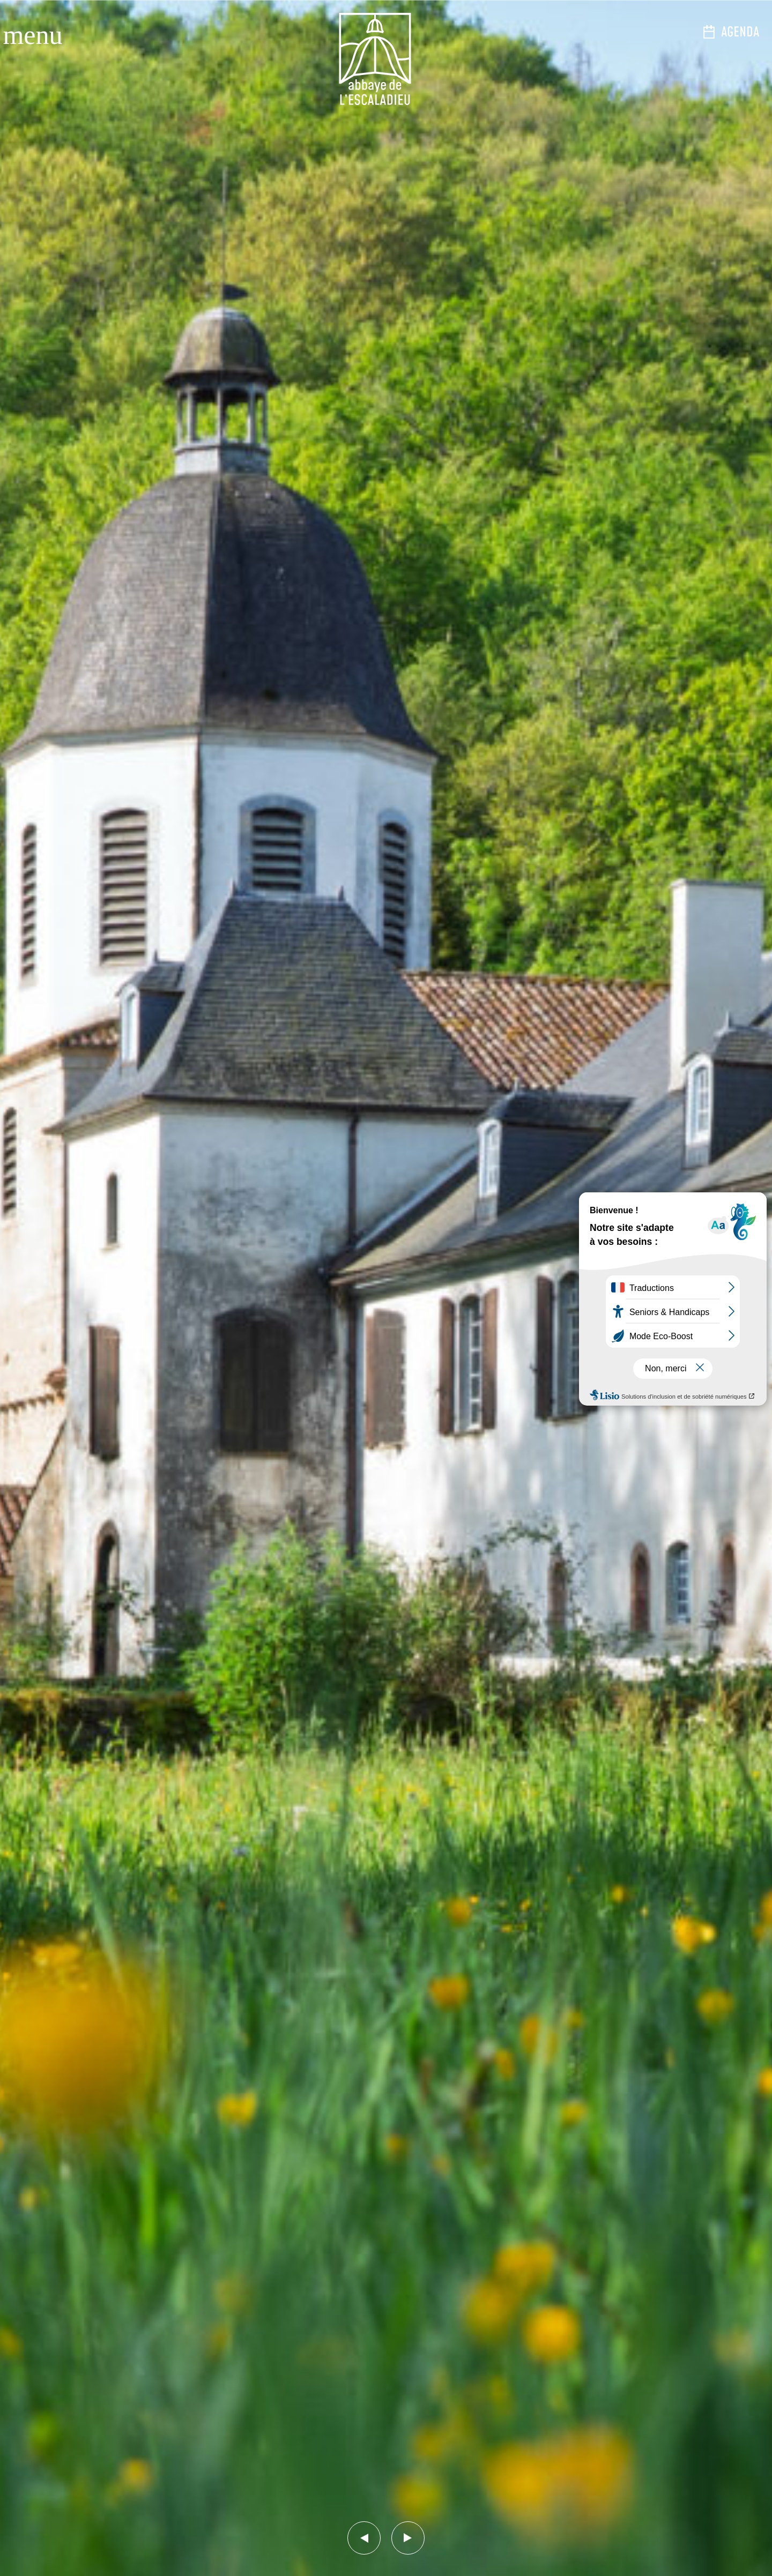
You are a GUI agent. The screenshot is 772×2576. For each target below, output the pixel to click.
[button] (364, 2538)
